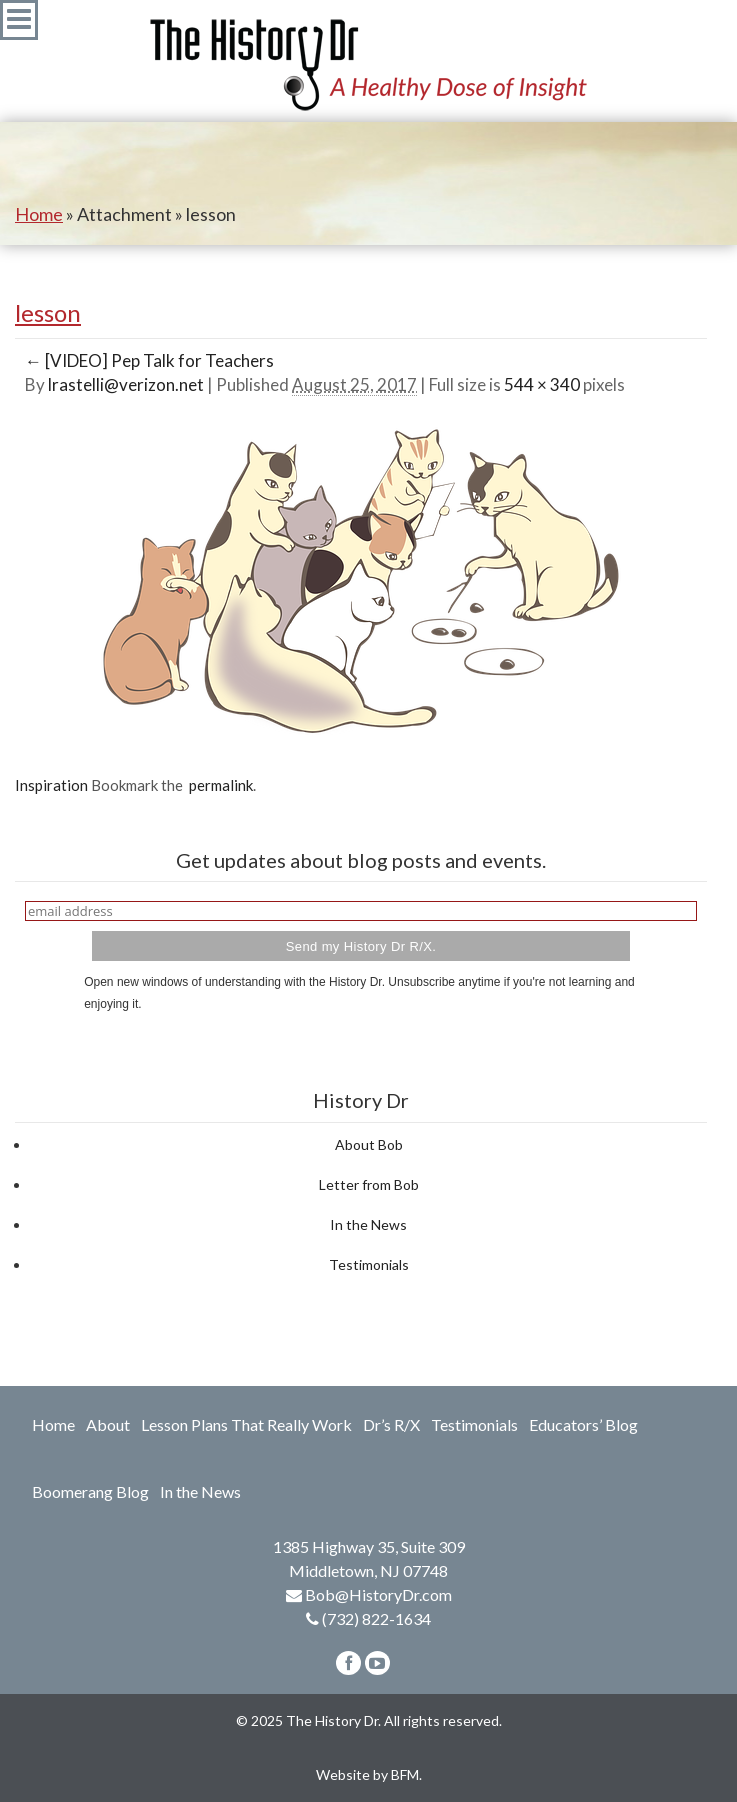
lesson (48, 312)
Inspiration (51, 785)
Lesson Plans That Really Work (246, 1424)
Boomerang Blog (90, 1491)
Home (39, 214)
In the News (368, 1224)
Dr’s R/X (391, 1424)
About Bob (369, 1144)
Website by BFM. (369, 1774)
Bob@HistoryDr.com (378, 1594)
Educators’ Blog (583, 1424)
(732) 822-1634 (376, 1618)
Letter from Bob (369, 1184)
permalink (218, 785)
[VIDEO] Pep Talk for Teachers (149, 360)
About (108, 1424)
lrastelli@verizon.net (126, 384)
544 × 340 (542, 384)
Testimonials (369, 1264)
